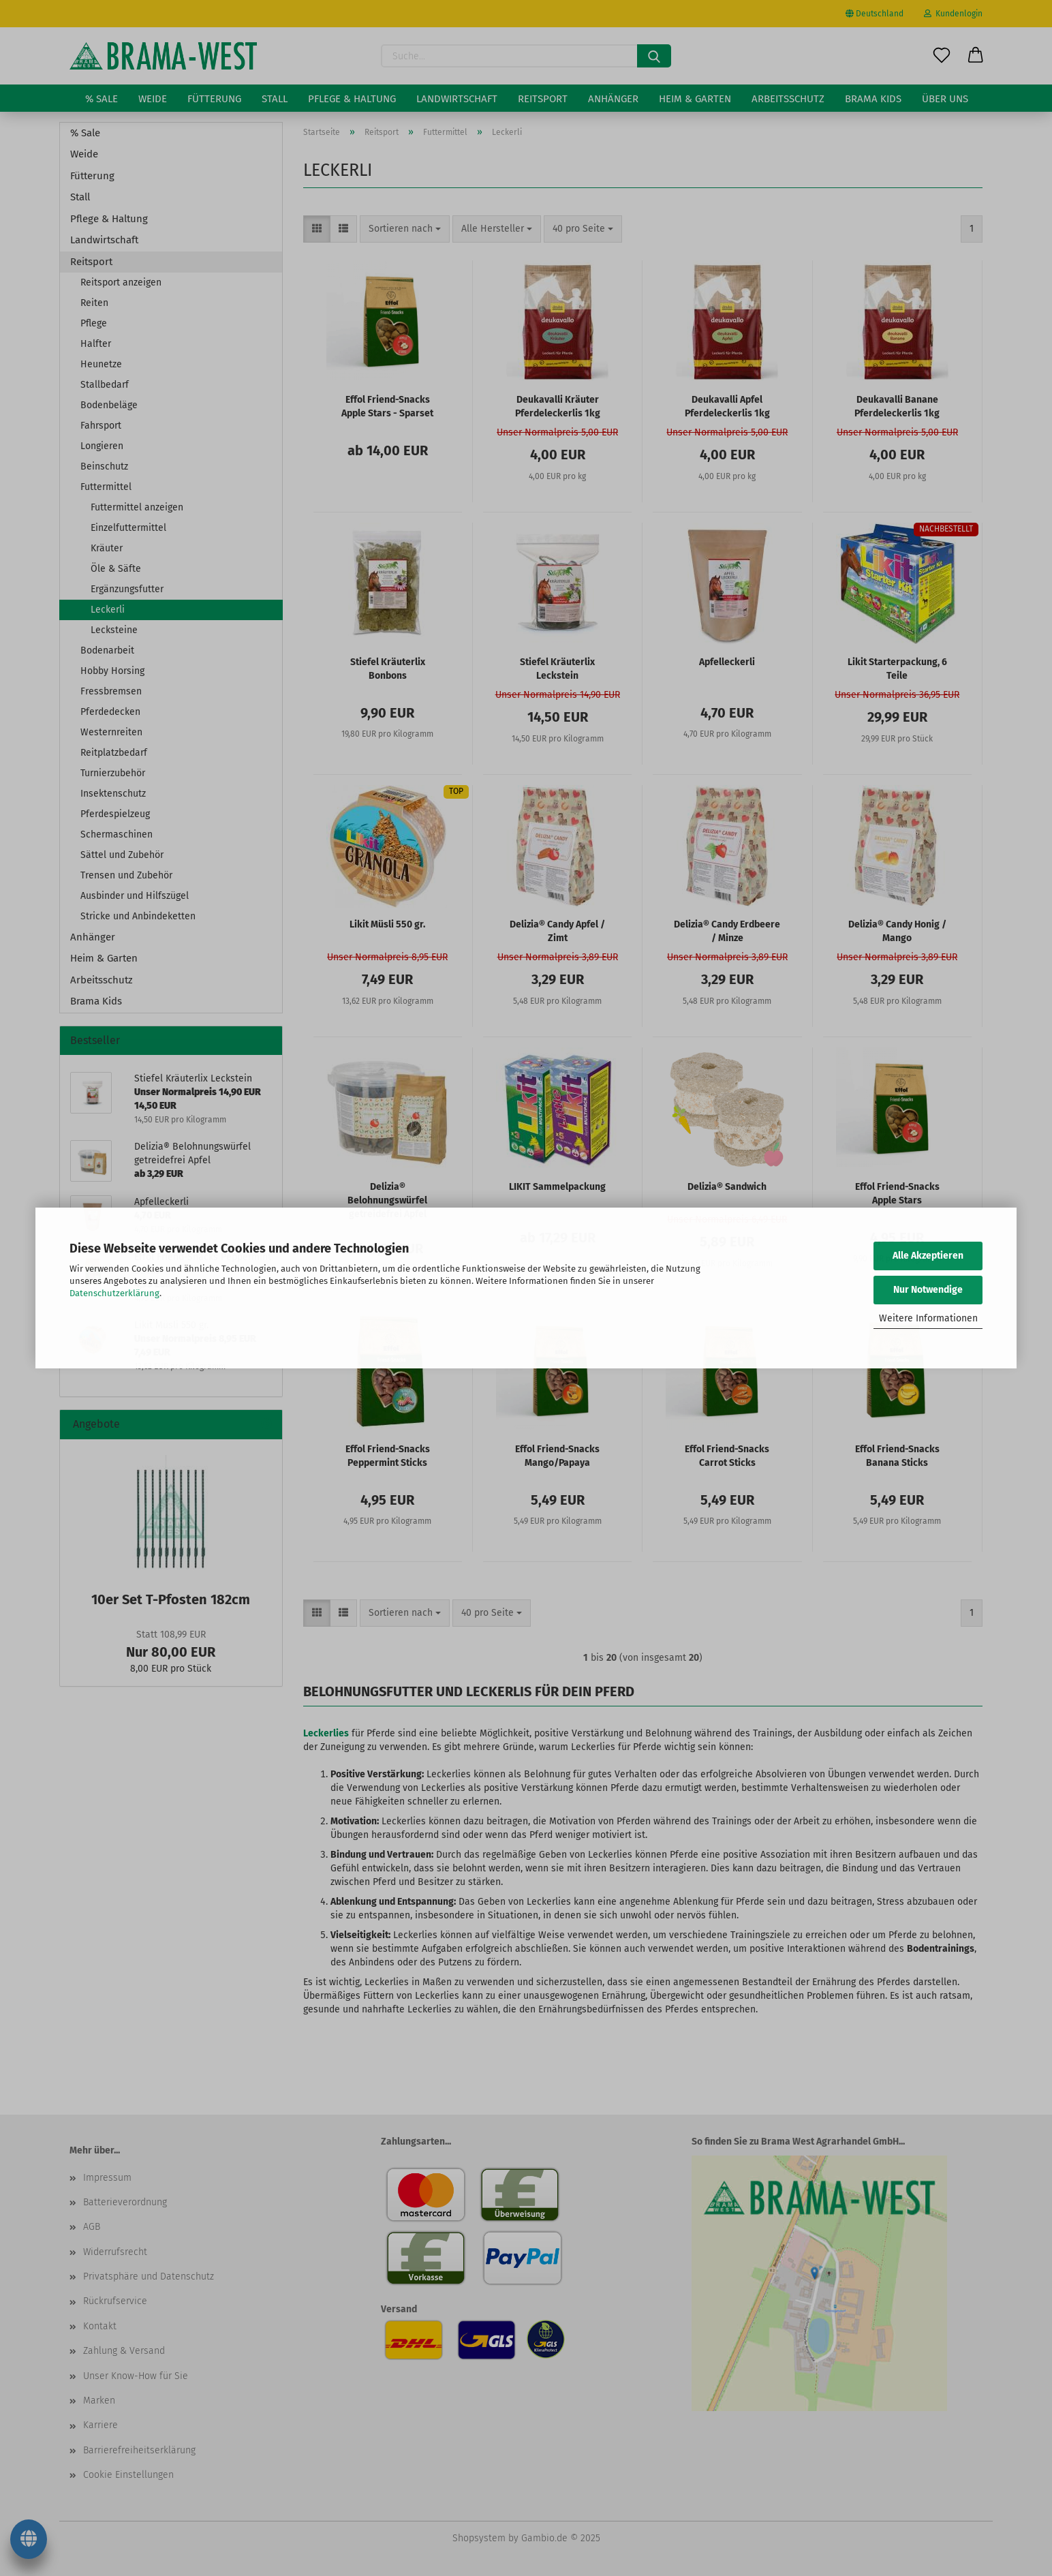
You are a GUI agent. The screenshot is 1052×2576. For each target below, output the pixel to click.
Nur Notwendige (928, 1289)
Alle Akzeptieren (928, 1255)
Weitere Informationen (928, 1318)
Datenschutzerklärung (114, 1293)
